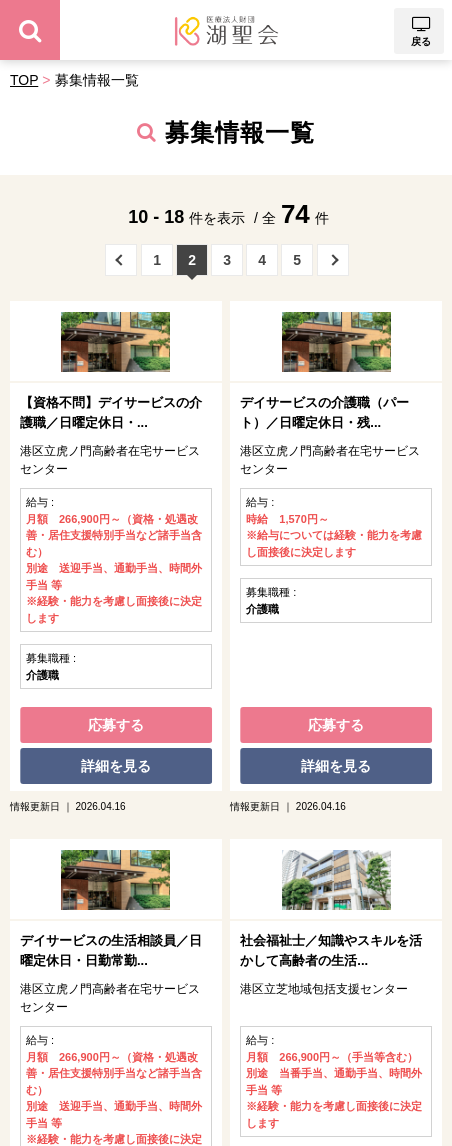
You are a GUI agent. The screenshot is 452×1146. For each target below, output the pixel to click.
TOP (24, 80)
